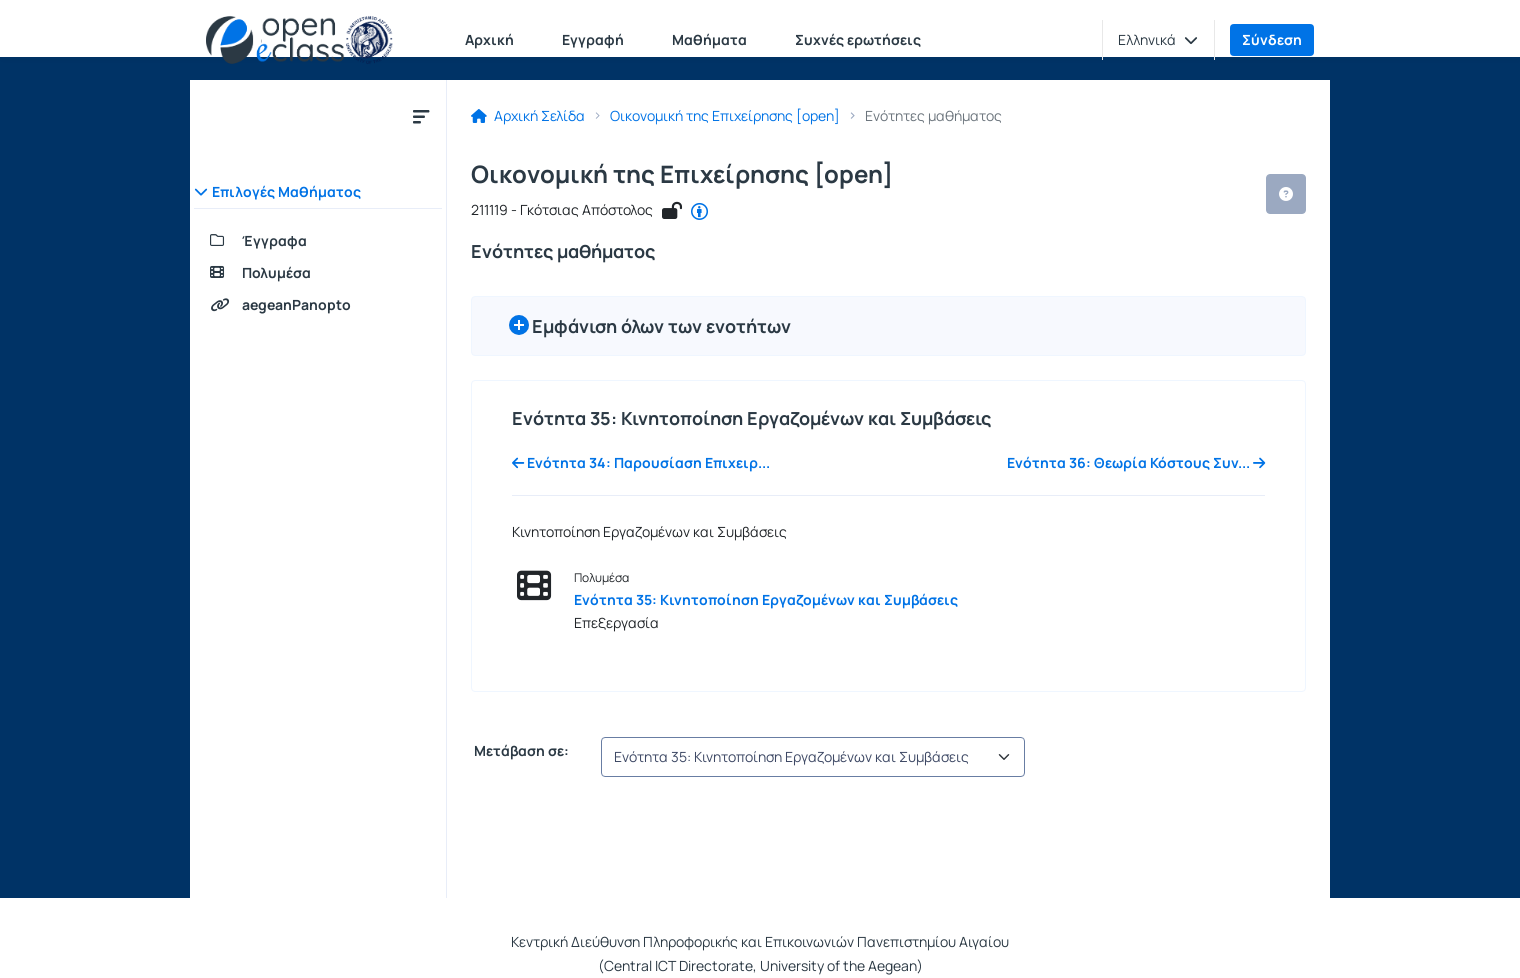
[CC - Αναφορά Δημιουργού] (699, 212)
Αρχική (489, 39)
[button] (1158, 40)
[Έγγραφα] (318, 241)
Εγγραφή (593, 39)
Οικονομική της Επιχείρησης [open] (725, 116)
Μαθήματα (709, 39)
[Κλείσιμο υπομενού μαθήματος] (421, 116)
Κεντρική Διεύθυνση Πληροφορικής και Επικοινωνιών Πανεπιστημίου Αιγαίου (760, 941)
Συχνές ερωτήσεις (858, 39)
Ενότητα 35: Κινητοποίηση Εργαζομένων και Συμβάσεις (766, 599)
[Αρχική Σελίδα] (299, 40)
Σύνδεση (1272, 39)
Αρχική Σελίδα (528, 116)
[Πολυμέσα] (318, 273)
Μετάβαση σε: (520, 751)
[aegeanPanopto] (318, 305)
